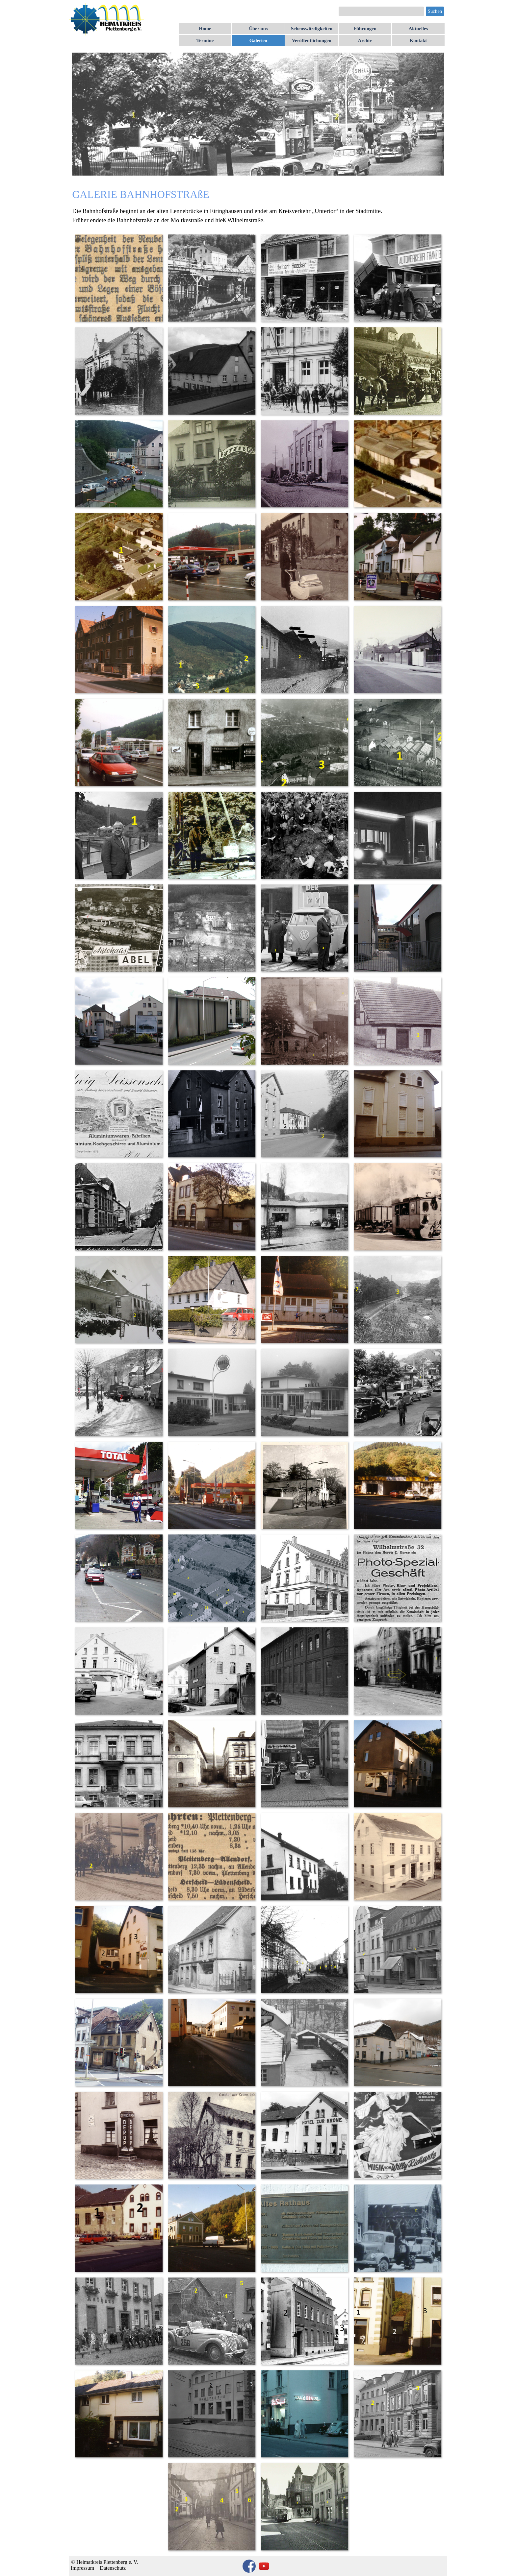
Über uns (258, 28)
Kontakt (418, 40)
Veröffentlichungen (311, 40)
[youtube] (264, 2566)
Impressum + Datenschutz (98, 2568)
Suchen (435, 11)
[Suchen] (381, 11)
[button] (118, 277)
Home (205, 28)
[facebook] (249, 2566)
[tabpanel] (258, 205)
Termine (205, 40)
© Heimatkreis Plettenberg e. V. (104, 2562)
